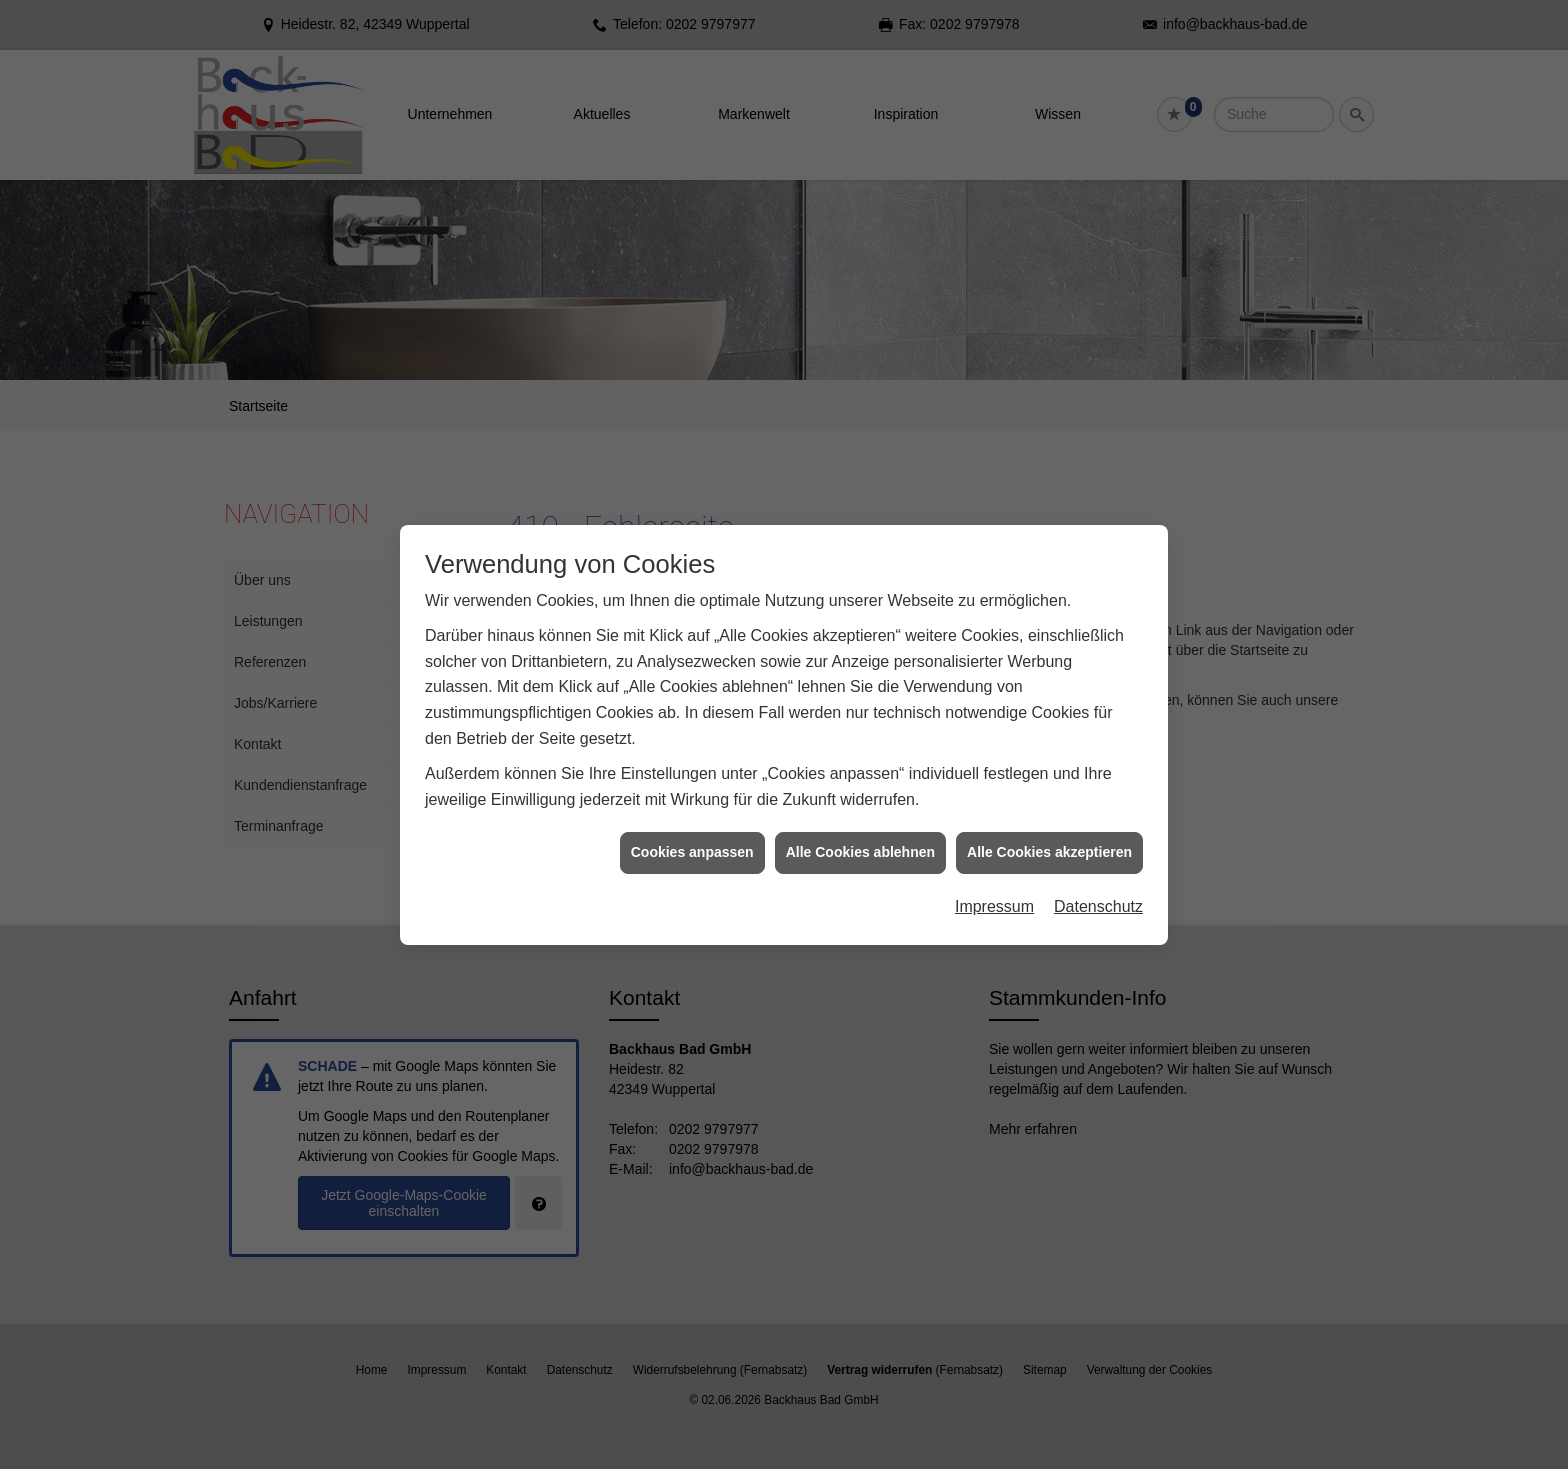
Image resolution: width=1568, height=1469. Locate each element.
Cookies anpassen (692, 843)
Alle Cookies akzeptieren (1049, 843)
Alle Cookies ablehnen (860, 843)
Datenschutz (1098, 896)
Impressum (994, 896)
